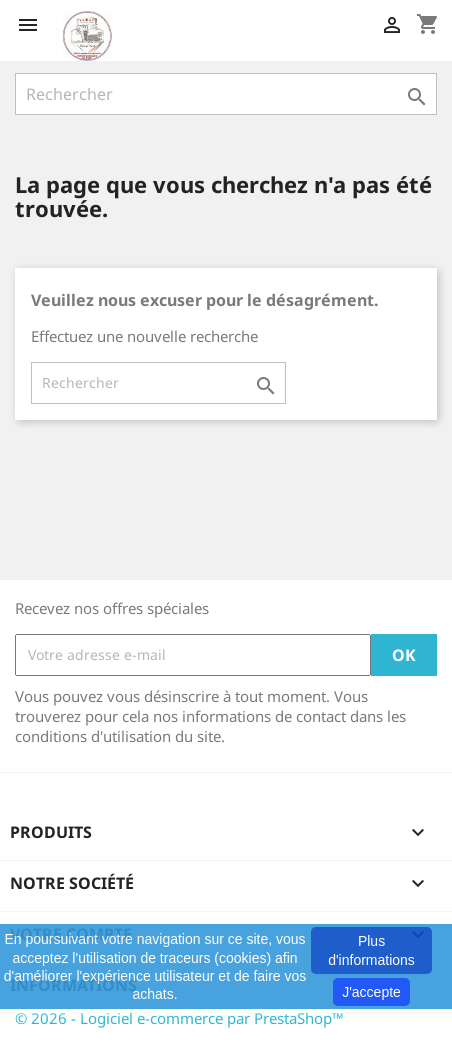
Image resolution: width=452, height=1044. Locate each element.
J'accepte (371, 992)
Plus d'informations (371, 950)
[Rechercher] (226, 94)
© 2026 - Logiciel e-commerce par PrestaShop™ (179, 1018)
